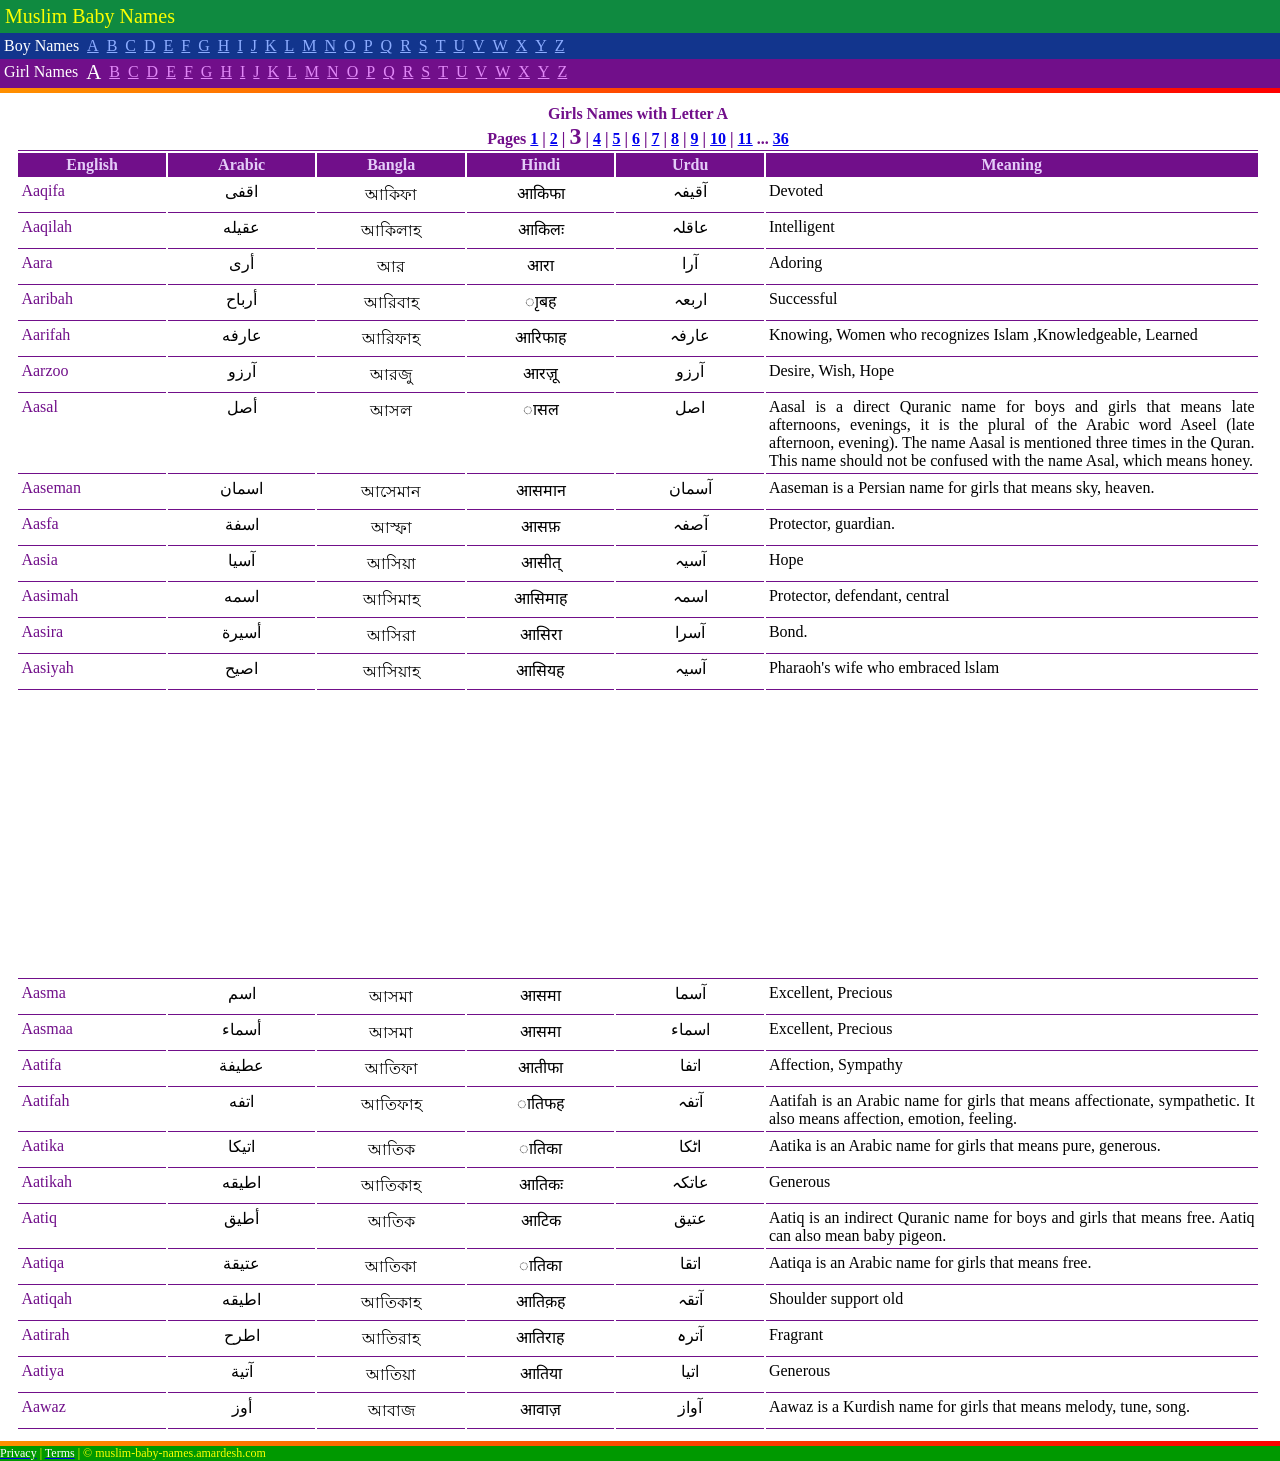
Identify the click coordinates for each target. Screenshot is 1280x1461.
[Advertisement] (638, 835)
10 (718, 138)
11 (745, 138)
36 (781, 138)
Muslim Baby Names (90, 16)
